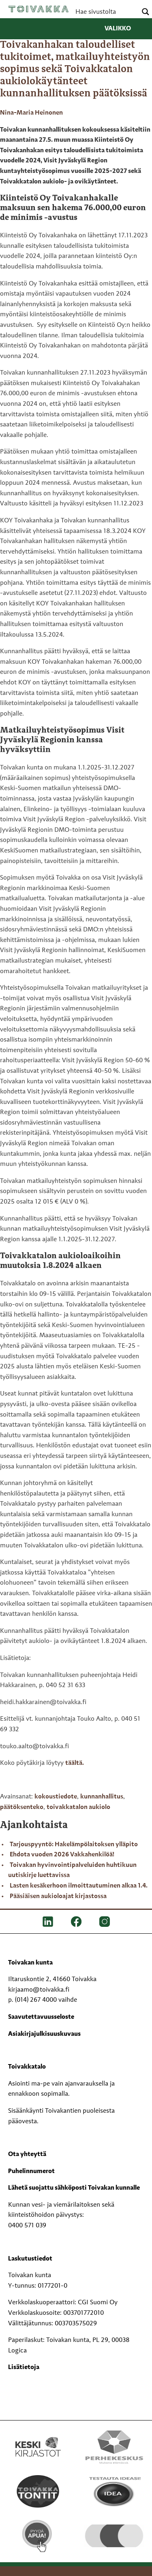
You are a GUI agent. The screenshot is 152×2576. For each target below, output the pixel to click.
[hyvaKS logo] (114, 2529)
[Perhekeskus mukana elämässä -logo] (114, 2447)
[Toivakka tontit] (38, 2491)
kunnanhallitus (101, 1797)
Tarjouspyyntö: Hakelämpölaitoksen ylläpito (74, 1844)
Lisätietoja (23, 2367)
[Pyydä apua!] (38, 2536)
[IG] (104, 1921)
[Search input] (105, 12)
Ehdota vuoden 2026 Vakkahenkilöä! (62, 1855)
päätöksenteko (21, 1807)
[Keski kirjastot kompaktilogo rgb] (38, 2438)
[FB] (76, 1921)
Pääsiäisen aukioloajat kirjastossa (58, 1896)
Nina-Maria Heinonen (31, 113)
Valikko (124, 28)
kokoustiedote (55, 1797)
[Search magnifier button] (145, 11)
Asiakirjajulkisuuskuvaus (44, 2034)
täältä (73, 1763)
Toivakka (38, 9)
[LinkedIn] (48, 1921)
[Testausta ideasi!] (114, 2491)
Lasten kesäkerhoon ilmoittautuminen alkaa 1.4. (79, 1886)
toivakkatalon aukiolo (78, 1807)
